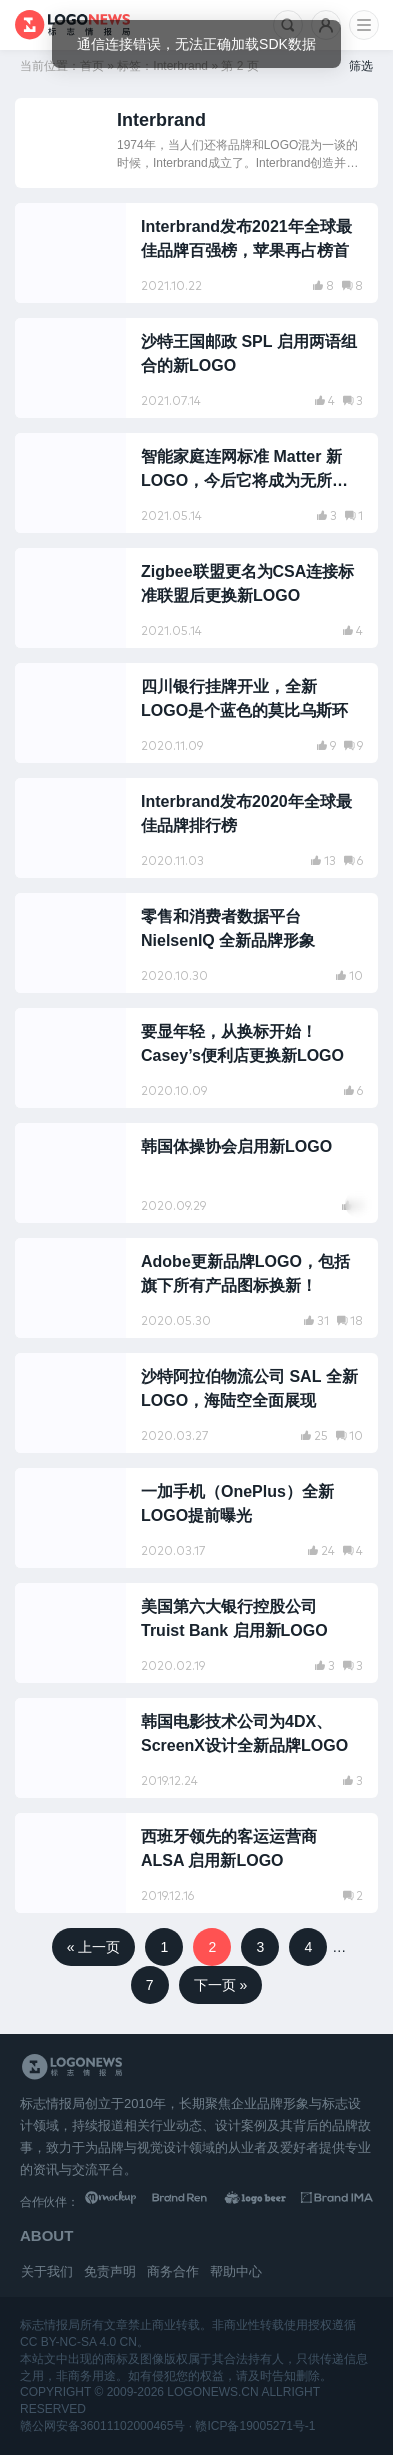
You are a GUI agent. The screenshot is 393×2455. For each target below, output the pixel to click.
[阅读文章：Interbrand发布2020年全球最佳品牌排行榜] (196, 828)
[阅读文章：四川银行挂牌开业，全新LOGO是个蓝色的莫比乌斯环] (196, 713)
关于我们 (47, 2271)
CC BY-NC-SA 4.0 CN (78, 2342)
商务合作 (173, 2271)
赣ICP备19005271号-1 (255, 2426)
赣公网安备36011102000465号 (102, 2426)
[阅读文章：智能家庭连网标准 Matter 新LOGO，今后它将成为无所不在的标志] (196, 483)
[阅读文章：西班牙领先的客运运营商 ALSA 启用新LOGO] (196, 1863)
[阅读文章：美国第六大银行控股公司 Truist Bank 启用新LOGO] (196, 1633)
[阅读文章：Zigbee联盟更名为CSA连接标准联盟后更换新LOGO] (196, 598)
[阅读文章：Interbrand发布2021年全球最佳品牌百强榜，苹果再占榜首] (196, 253)
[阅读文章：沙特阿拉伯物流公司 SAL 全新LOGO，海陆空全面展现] (196, 1403)
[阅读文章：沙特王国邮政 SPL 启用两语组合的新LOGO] (196, 368)
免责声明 (110, 2271)
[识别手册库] (337, 2202)
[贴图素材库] (121, 2202)
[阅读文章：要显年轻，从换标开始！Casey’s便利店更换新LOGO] (196, 1058)
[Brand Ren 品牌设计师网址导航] (193, 2202)
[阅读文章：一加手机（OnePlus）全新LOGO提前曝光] (196, 1518)
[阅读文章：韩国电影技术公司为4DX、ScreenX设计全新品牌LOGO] (196, 1748)
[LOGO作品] (265, 2202)
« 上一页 (94, 1947)
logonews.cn (212, 2392)
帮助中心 (236, 2271)
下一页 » (221, 1985)
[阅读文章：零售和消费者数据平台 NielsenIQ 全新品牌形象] (196, 943)
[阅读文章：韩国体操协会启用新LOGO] (196, 1173)
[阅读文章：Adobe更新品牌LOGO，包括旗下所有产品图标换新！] (196, 1288)
